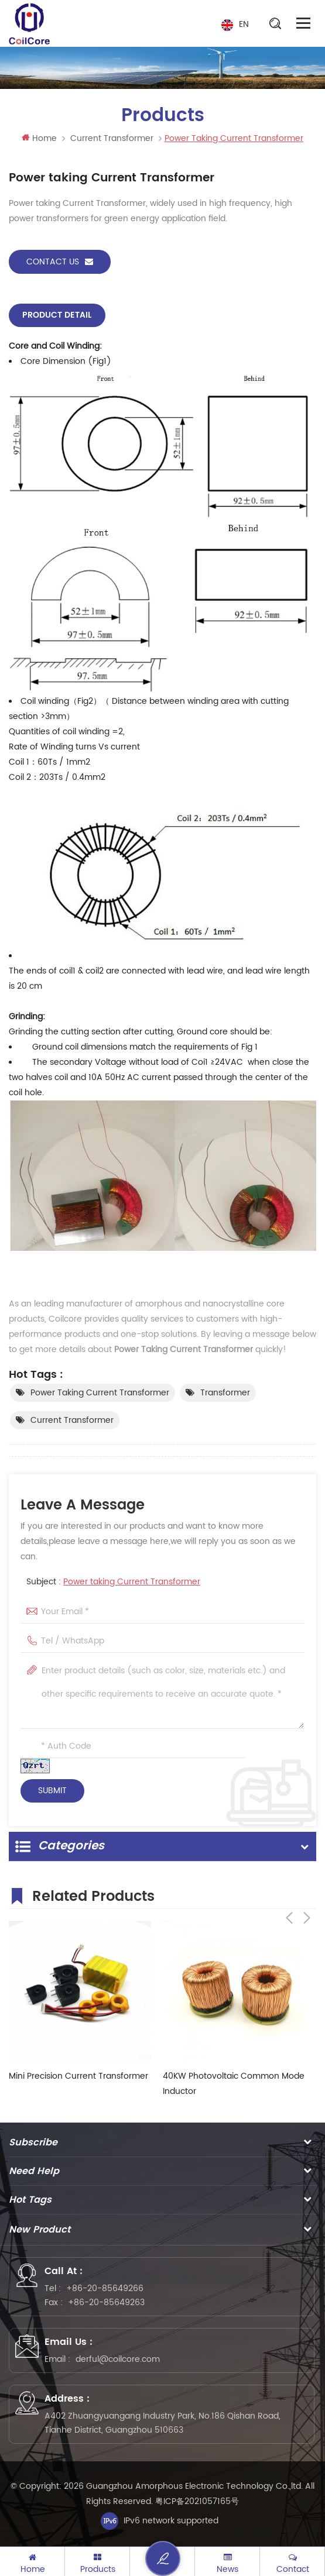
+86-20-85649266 (104, 2288)
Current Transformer (111, 138)
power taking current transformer (99, 1392)
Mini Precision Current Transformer (78, 2075)
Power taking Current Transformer (131, 1581)
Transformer (225, 1392)
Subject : (113, 1581)
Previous (289, 1894)
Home (39, 138)
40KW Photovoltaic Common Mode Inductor (234, 2083)
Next (306, 1894)
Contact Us (59, 261)
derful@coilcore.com (118, 2358)
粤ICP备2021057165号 (197, 2501)
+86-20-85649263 (106, 2302)
